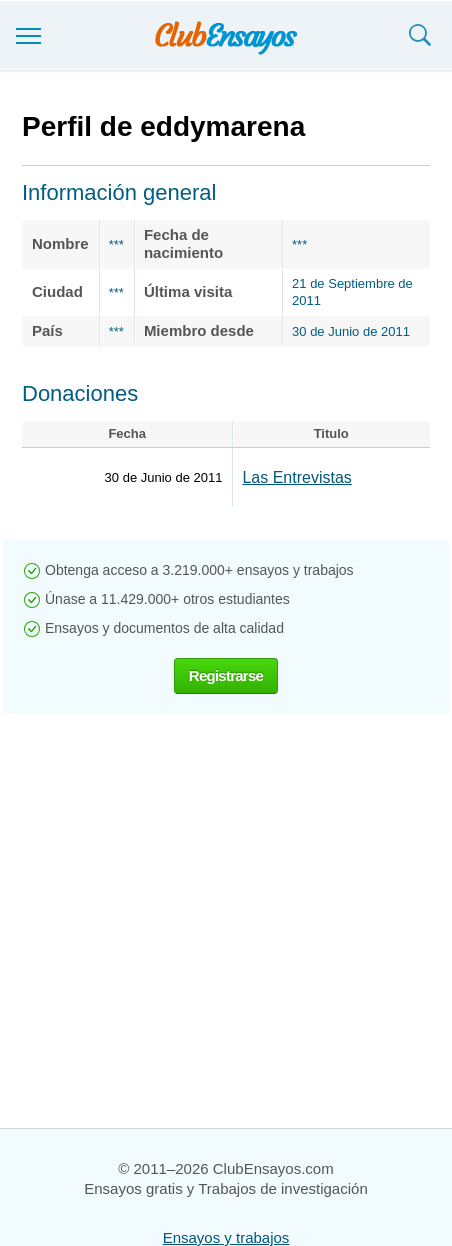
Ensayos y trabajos (226, 1237)
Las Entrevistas (296, 477)
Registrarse (226, 675)
